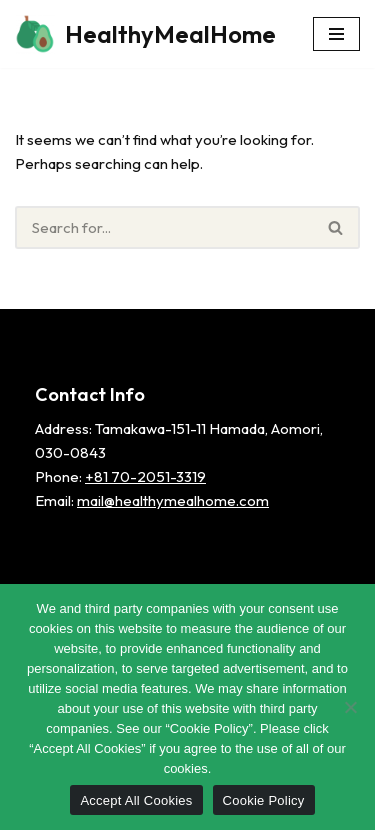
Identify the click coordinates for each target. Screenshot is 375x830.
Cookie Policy (264, 800)
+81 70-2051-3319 (145, 476)
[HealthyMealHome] (145, 34)
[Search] (164, 227)
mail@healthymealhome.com (173, 500)
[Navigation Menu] (336, 34)
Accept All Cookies (136, 800)
